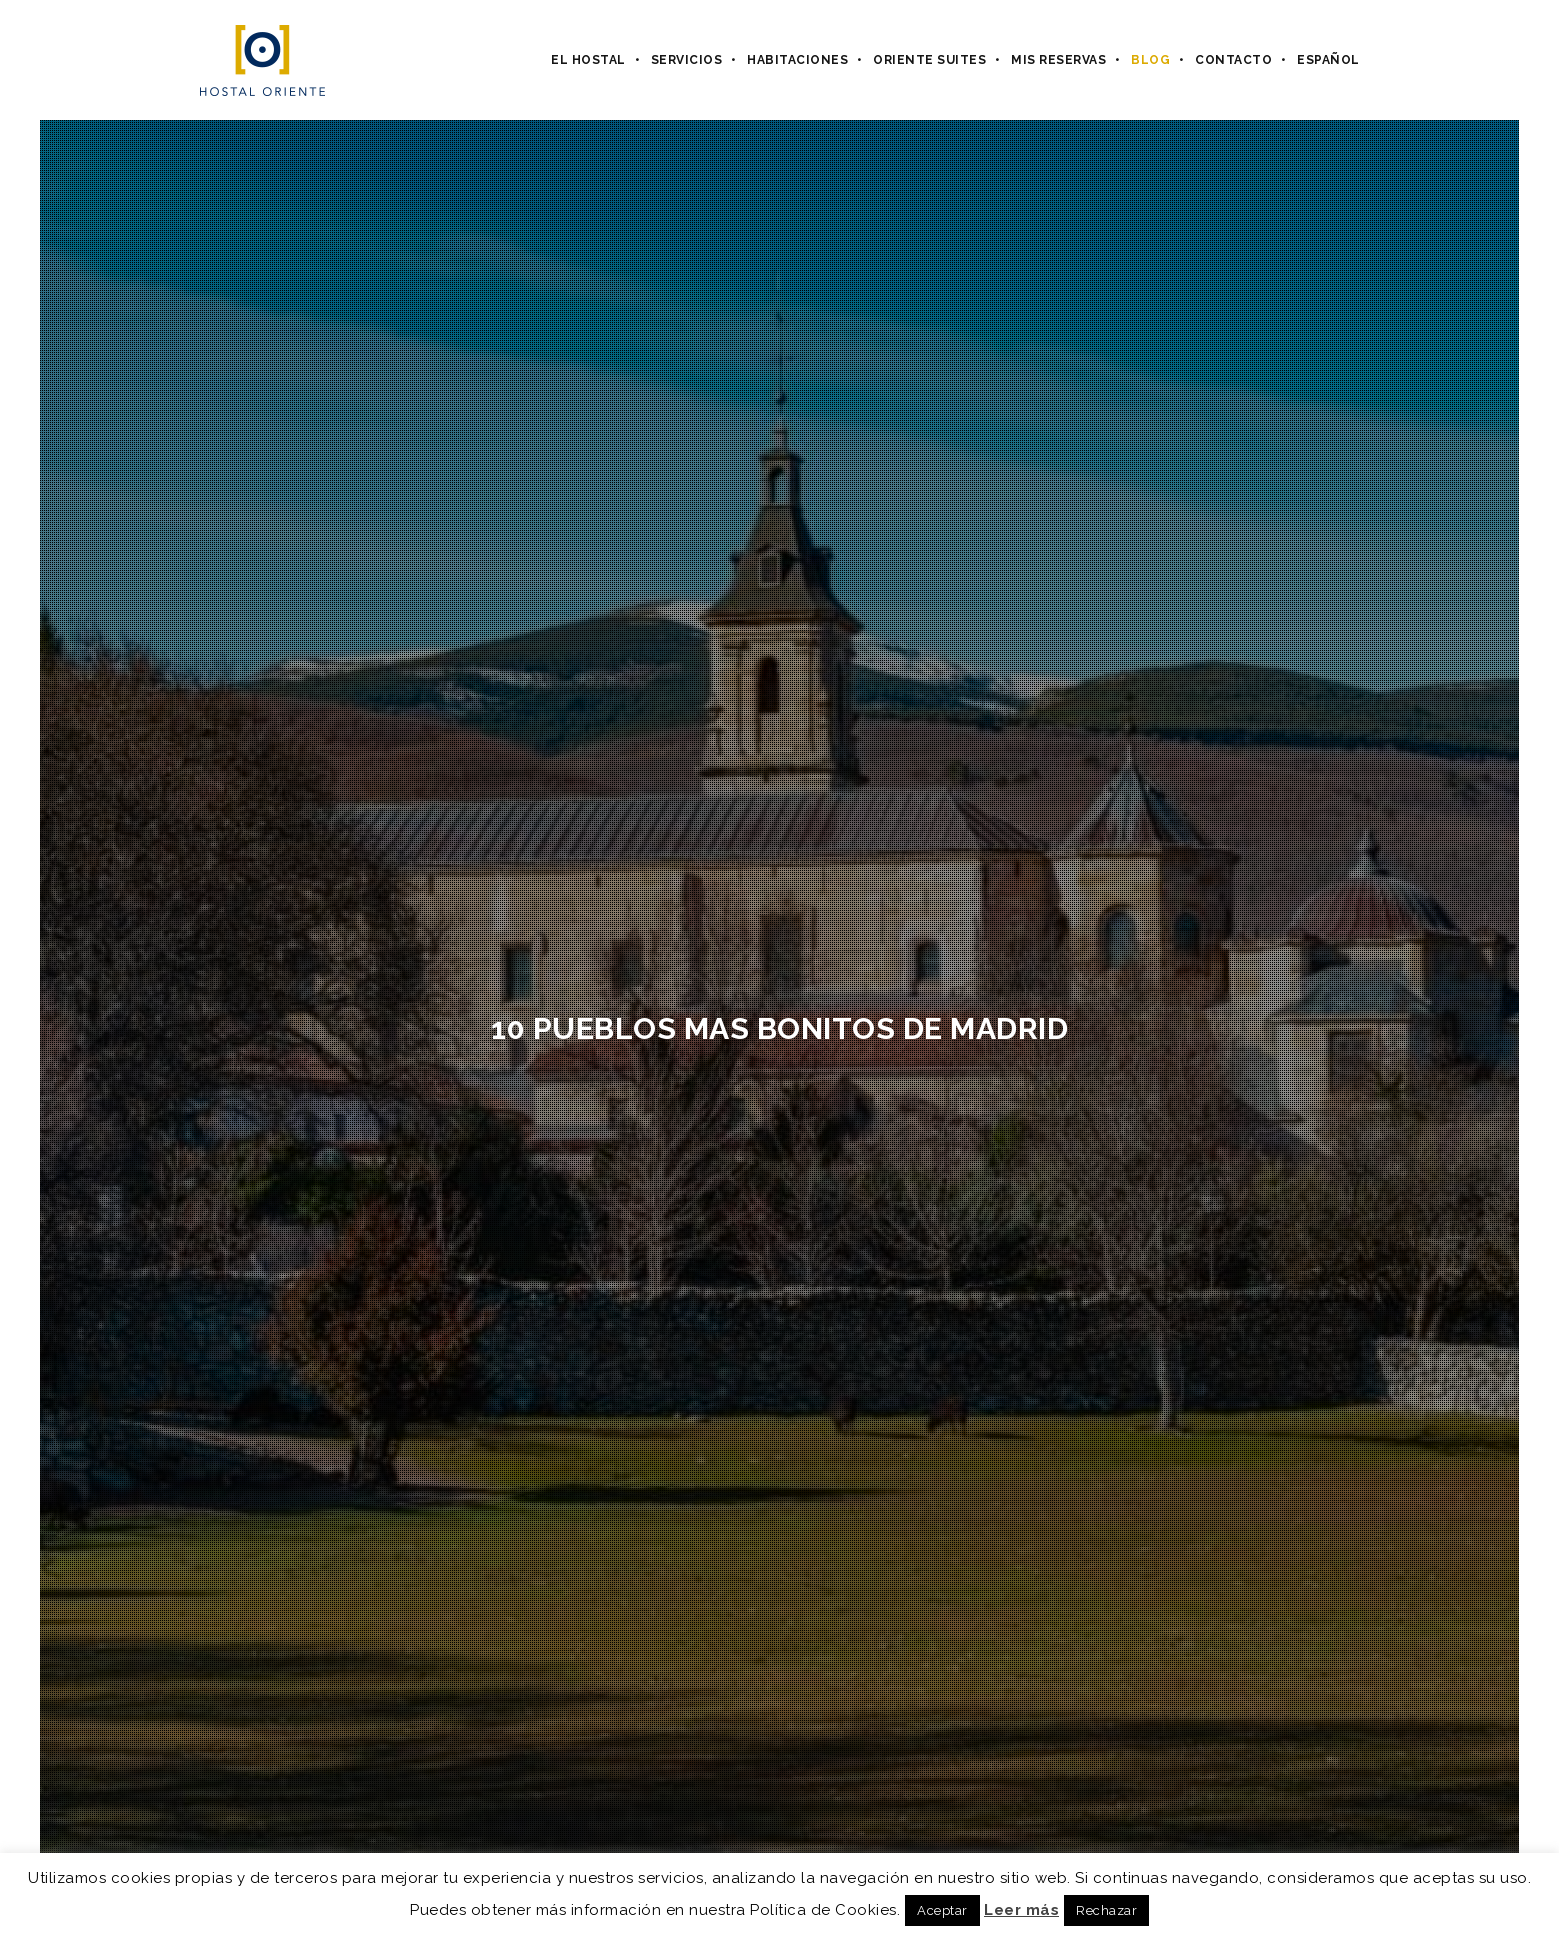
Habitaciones (797, 60)
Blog (1150, 60)
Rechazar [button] (1106, 1910)
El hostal (588, 60)
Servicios (687, 60)
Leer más (1021, 1910)
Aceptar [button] (942, 1910)
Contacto (1233, 60)
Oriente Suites (929, 60)
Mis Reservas (1058, 60)
